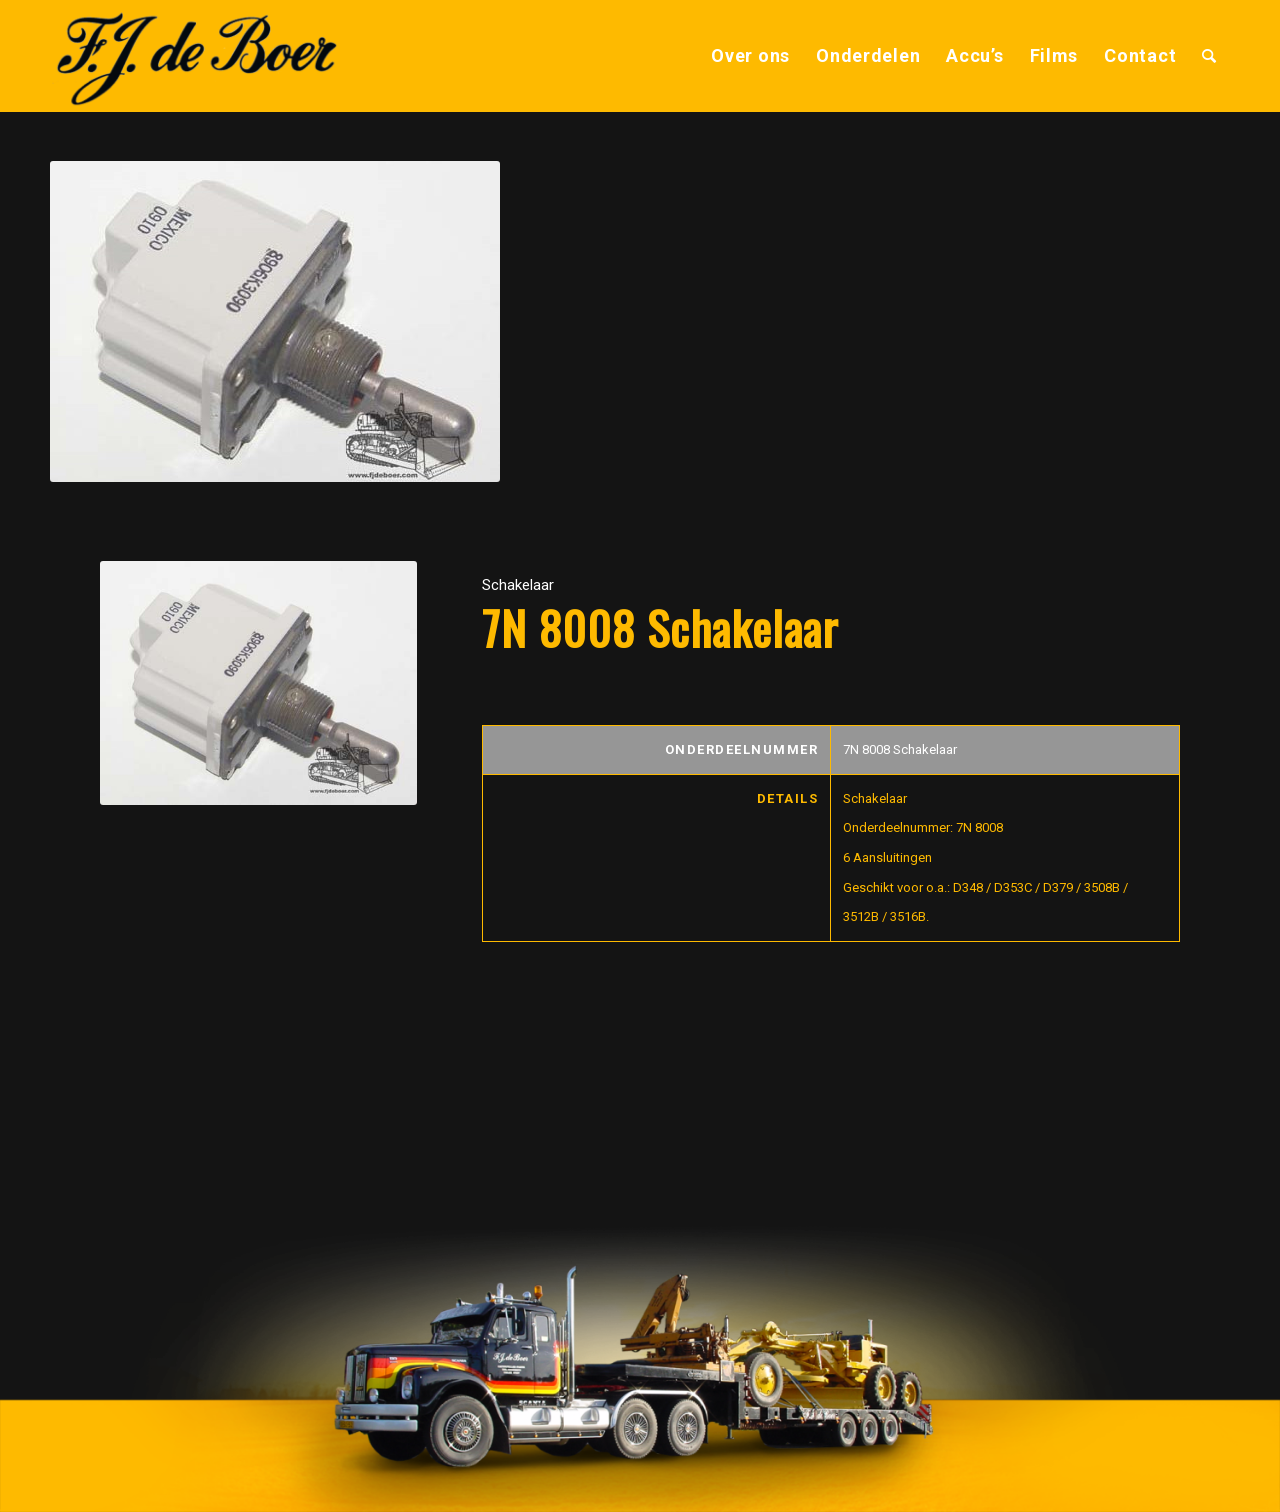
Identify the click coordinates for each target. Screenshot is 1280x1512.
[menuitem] (750, 56)
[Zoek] (1209, 56)
